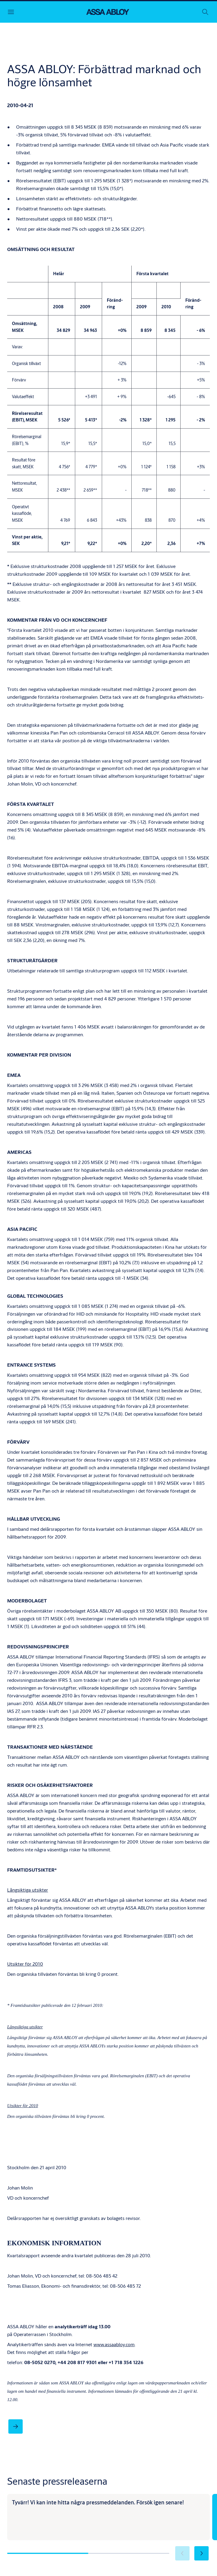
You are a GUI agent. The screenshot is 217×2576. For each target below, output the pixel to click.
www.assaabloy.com (114, 2344)
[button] (201, 2553)
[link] (15, 2426)
